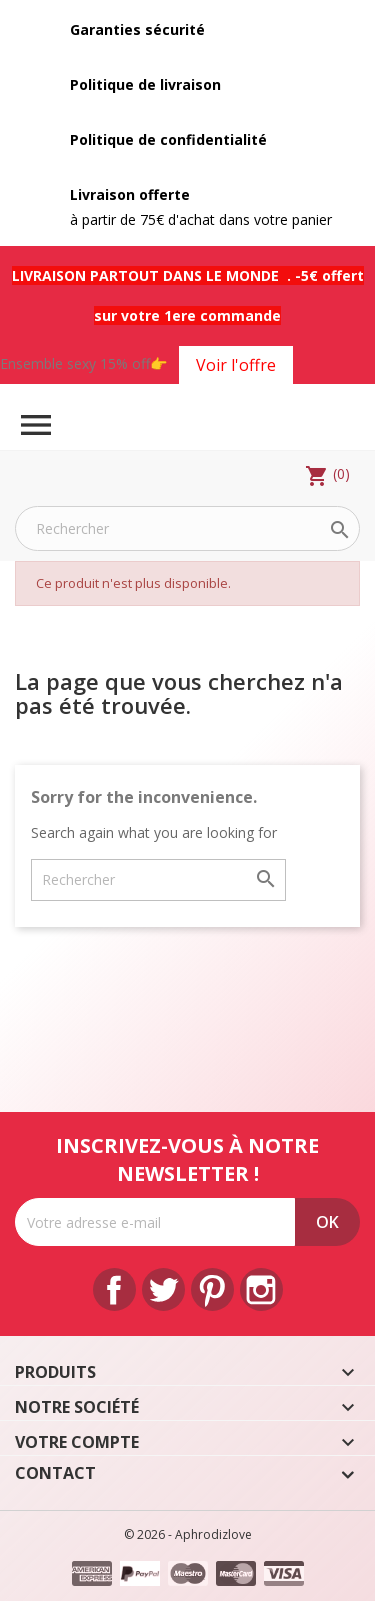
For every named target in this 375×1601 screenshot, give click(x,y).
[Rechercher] (187, 528)
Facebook (114, 1289)
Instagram (261, 1289)
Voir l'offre (236, 365)
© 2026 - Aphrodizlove (188, 1534)
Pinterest (212, 1289)
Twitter (163, 1289)
